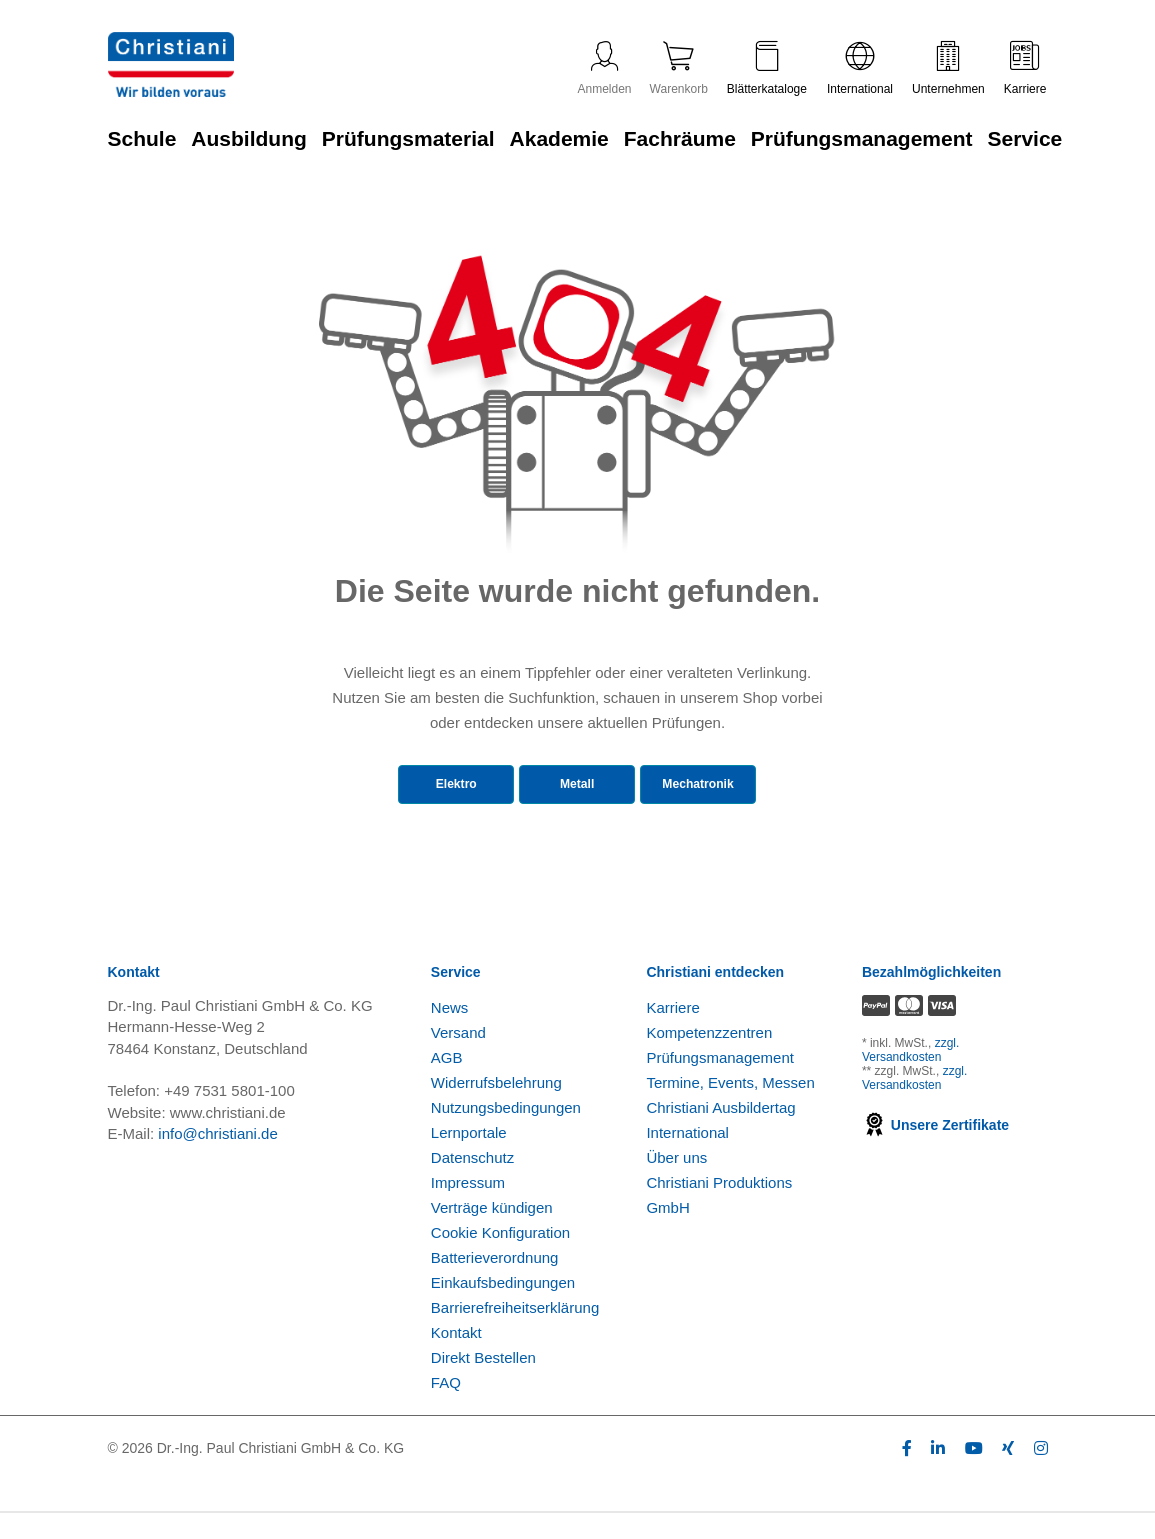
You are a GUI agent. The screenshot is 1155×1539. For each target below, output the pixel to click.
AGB (447, 1083)
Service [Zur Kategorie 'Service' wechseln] (1025, 138)
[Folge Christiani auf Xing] (1008, 1474)
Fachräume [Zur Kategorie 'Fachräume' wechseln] (680, 138)
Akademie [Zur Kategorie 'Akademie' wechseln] (559, 138)
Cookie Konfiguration (500, 1258)
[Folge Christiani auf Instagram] (1041, 1474)
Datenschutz (472, 1183)
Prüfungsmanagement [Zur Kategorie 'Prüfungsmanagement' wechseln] (862, 138)
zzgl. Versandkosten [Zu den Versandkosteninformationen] (910, 1077)
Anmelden (605, 68)
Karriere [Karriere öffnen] (672, 1033)
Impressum (468, 1208)
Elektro (431, 788)
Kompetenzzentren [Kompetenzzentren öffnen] (709, 1058)
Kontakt (456, 1358)
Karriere (1025, 68)
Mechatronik (704, 788)
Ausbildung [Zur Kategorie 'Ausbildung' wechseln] (248, 138)
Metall (565, 788)
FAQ (446, 1408)
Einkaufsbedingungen (503, 1308)
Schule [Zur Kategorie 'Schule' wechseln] (142, 138)
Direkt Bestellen (483, 1383)
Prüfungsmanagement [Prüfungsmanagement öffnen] (720, 1083)
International (860, 68)
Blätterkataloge (767, 68)
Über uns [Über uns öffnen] (676, 1183)
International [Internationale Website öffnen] (687, 1158)
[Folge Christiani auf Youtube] (974, 1474)
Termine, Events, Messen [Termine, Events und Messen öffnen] (730, 1108)
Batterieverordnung (495, 1283)
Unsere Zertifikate (935, 1152)
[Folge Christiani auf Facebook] (907, 1474)
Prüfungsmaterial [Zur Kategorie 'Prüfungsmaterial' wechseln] (408, 138)
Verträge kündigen (492, 1233)
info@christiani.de (217, 1160)
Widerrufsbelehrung (496, 1108)
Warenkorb (679, 68)
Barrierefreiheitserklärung (515, 1333)
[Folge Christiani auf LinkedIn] (938, 1474)
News (450, 1033)
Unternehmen (948, 68)
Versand (458, 1058)
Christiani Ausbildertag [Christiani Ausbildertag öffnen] (720, 1133)
